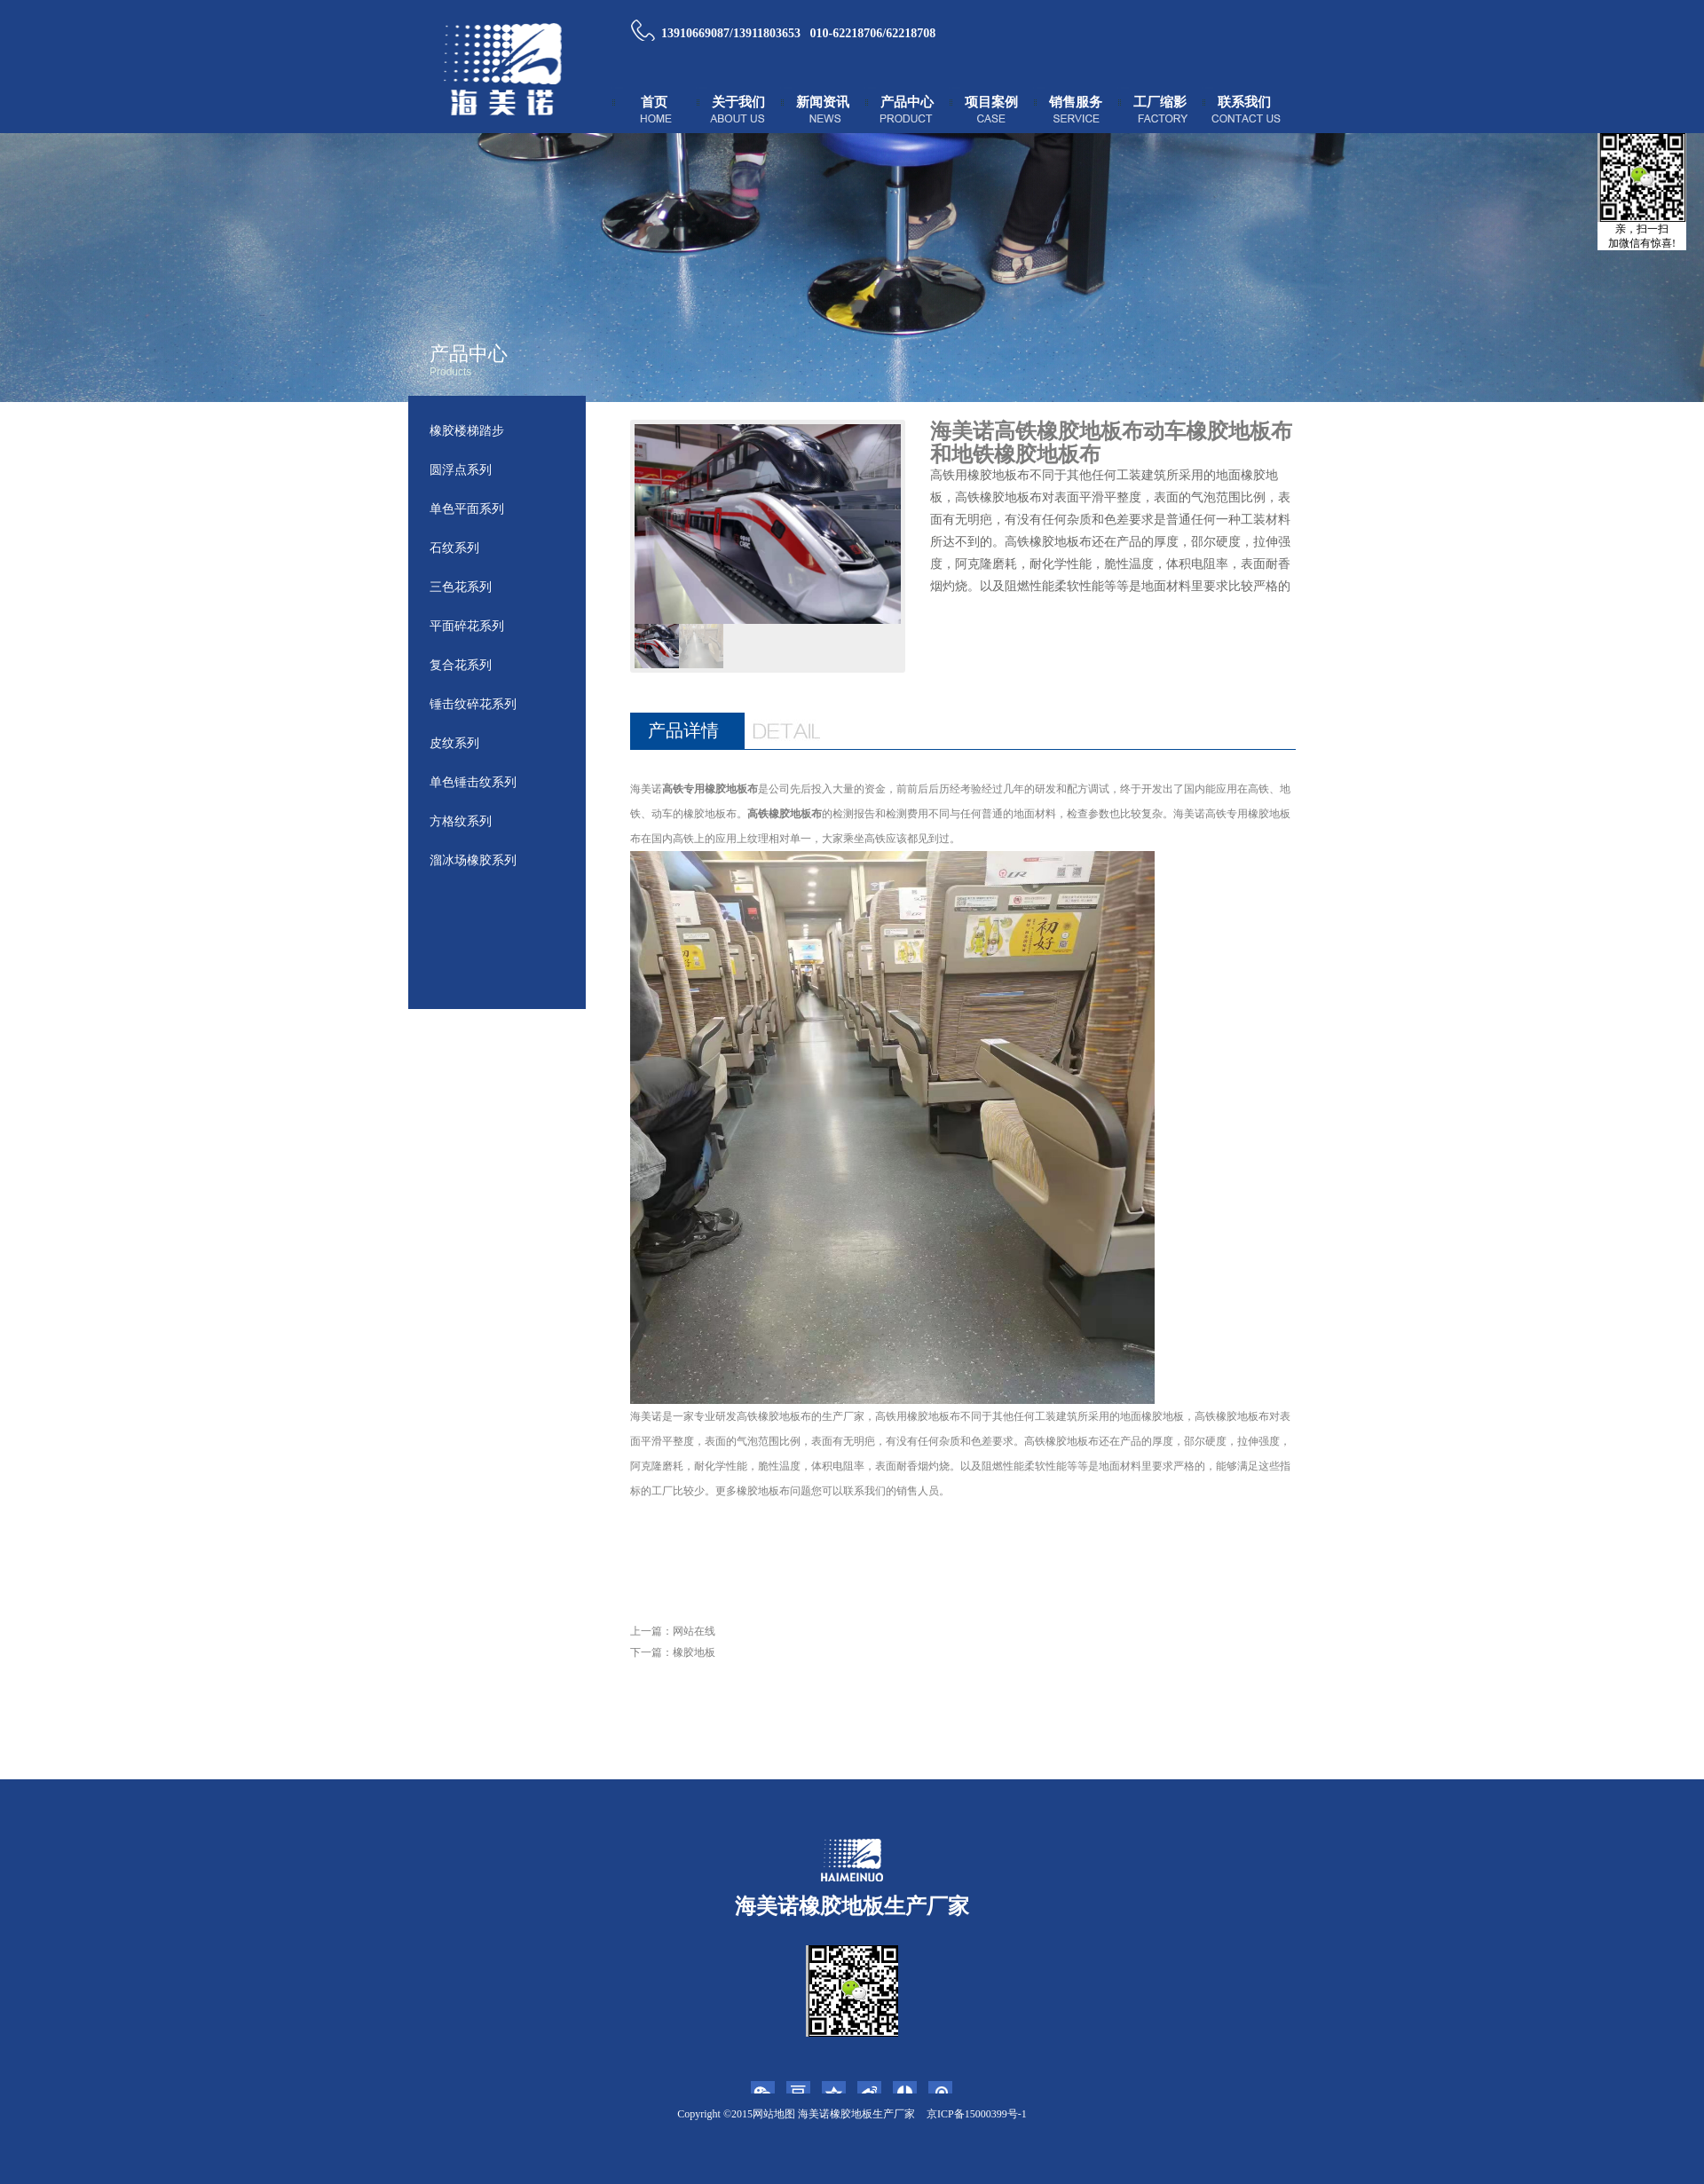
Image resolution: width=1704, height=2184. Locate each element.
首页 (654, 102)
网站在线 (694, 1631)
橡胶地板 (694, 1652)
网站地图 (774, 2114)
